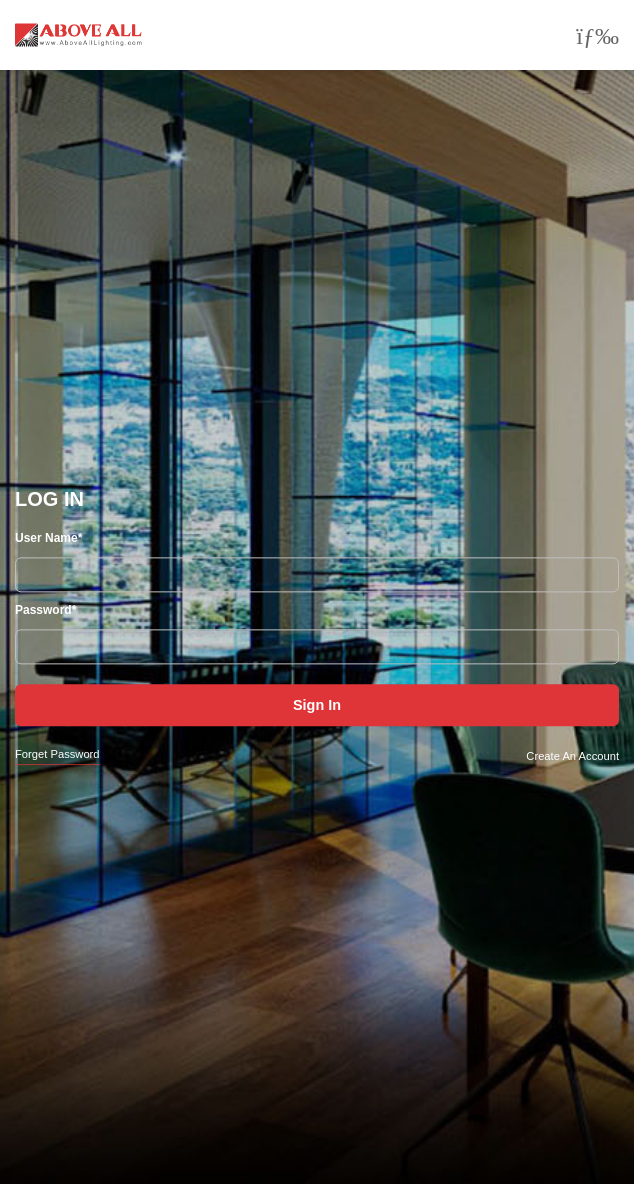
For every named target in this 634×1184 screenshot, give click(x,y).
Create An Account (572, 756)
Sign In (317, 706)
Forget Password (57, 755)
